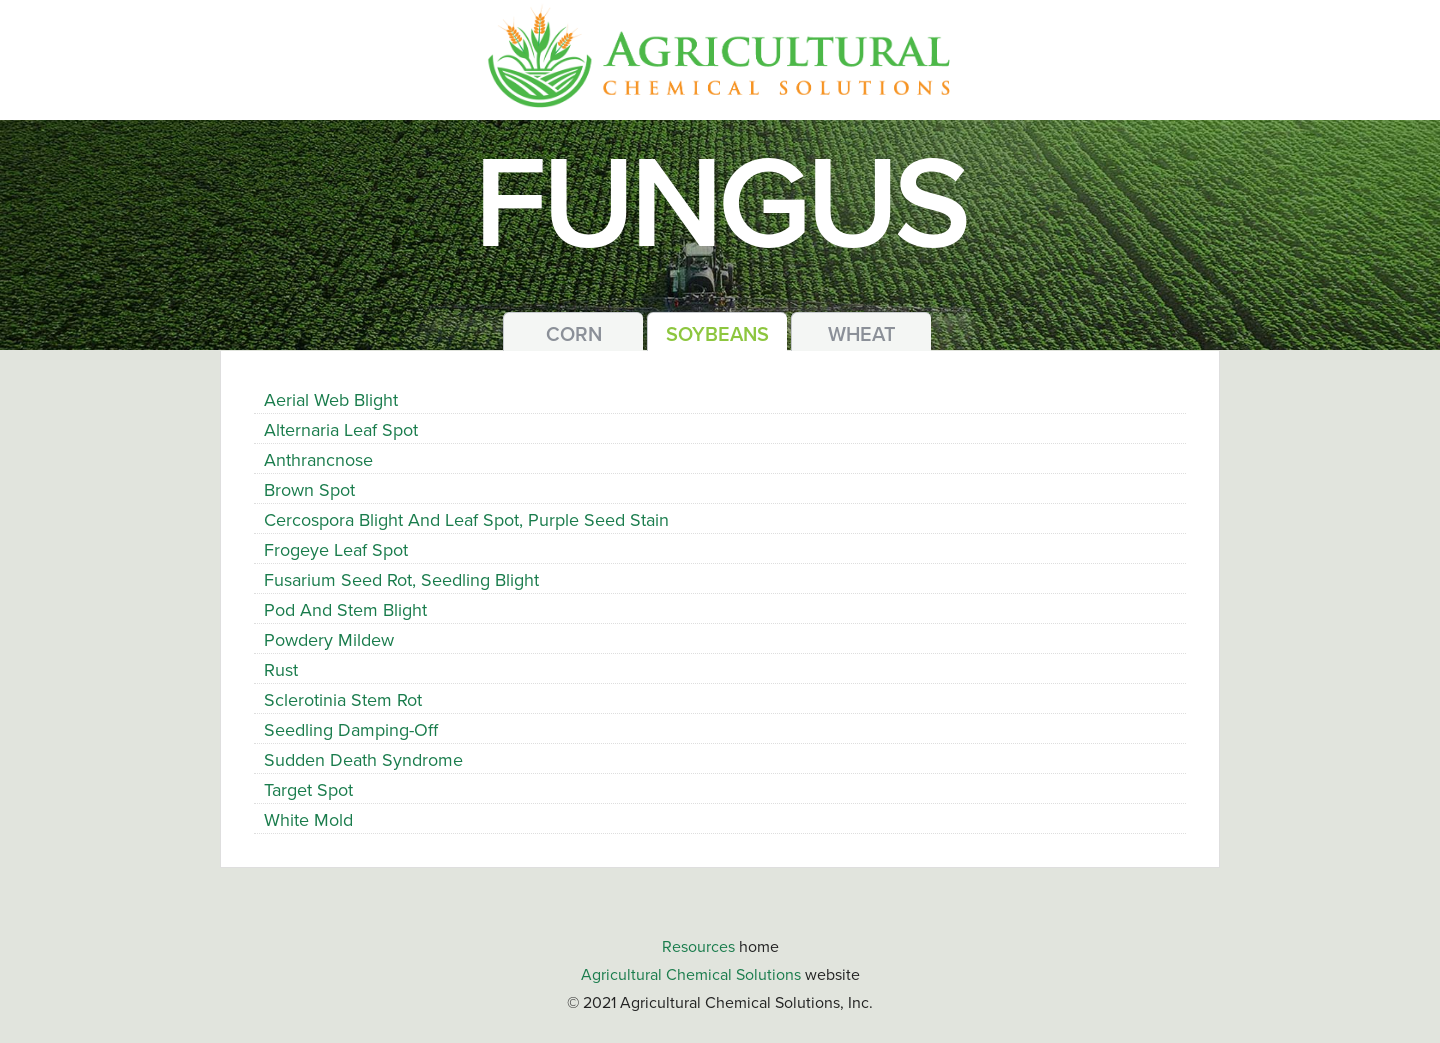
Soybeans (717, 335)
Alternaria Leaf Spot (341, 430)
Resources (698, 947)
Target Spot (308, 790)
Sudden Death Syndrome (363, 760)
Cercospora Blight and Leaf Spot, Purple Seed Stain (466, 520)
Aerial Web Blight (331, 400)
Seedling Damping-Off (351, 730)
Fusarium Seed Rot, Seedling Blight (401, 580)
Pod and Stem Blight (345, 610)
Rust (281, 670)
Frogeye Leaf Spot (336, 550)
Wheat (862, 335)
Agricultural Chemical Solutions (691, 975)
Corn (574, 335)
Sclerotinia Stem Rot (343, 700)
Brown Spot (309, 490)
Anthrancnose (318, 460)
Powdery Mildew (329, 640)
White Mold (308, 820)
